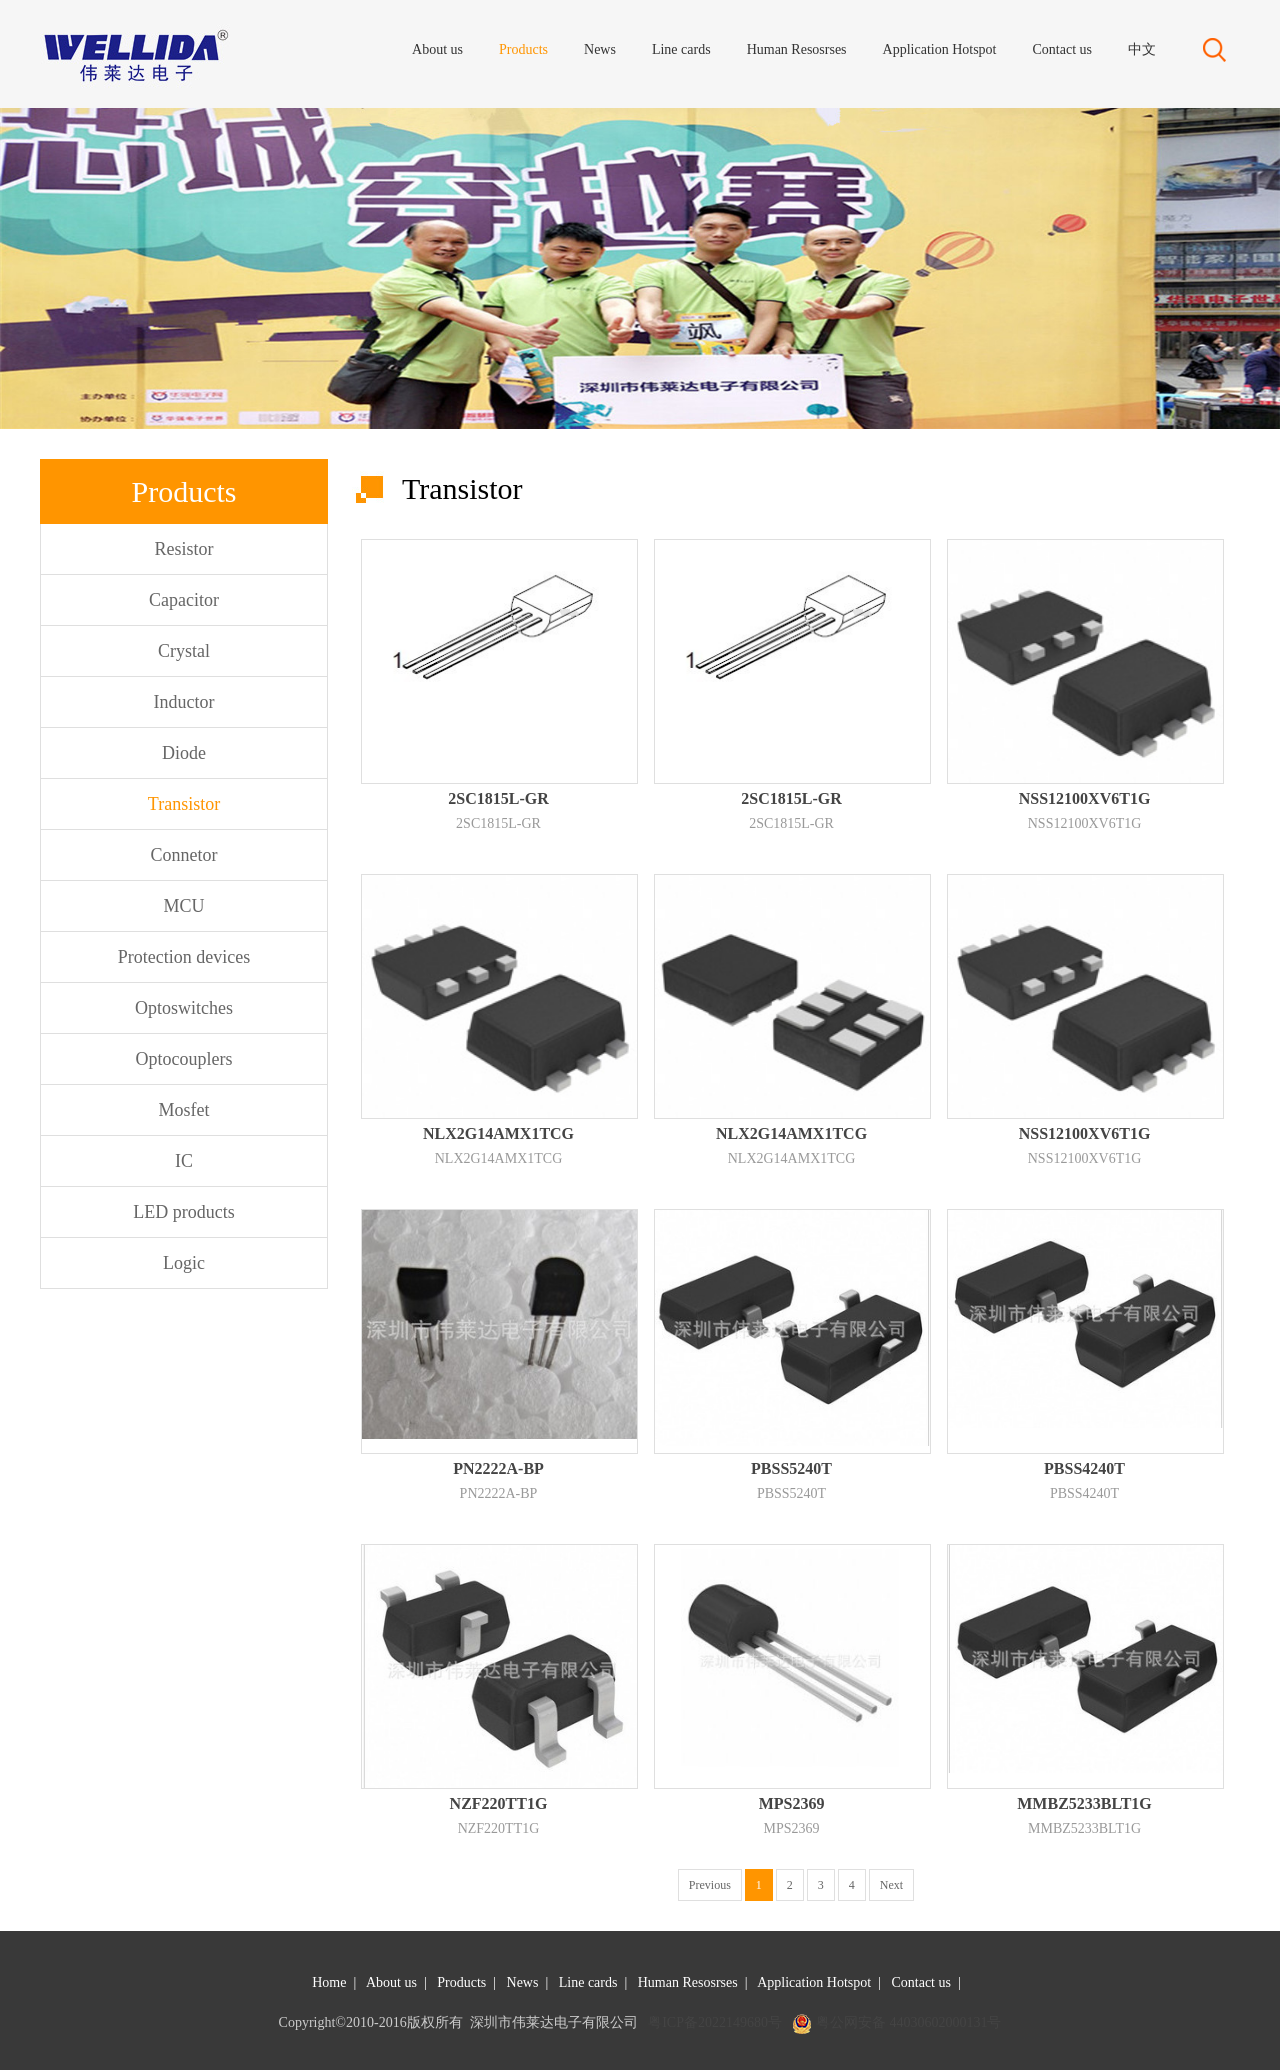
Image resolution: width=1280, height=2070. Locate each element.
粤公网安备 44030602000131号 (909, 2022)
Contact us (921, 1982)
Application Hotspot (814, 1982)
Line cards (588, 1982)
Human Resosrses (688, 1982)
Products (461, 1982)
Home (329, 1982)
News (523, 1982)
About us (391, 1982)
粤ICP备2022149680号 (715, 2022)
